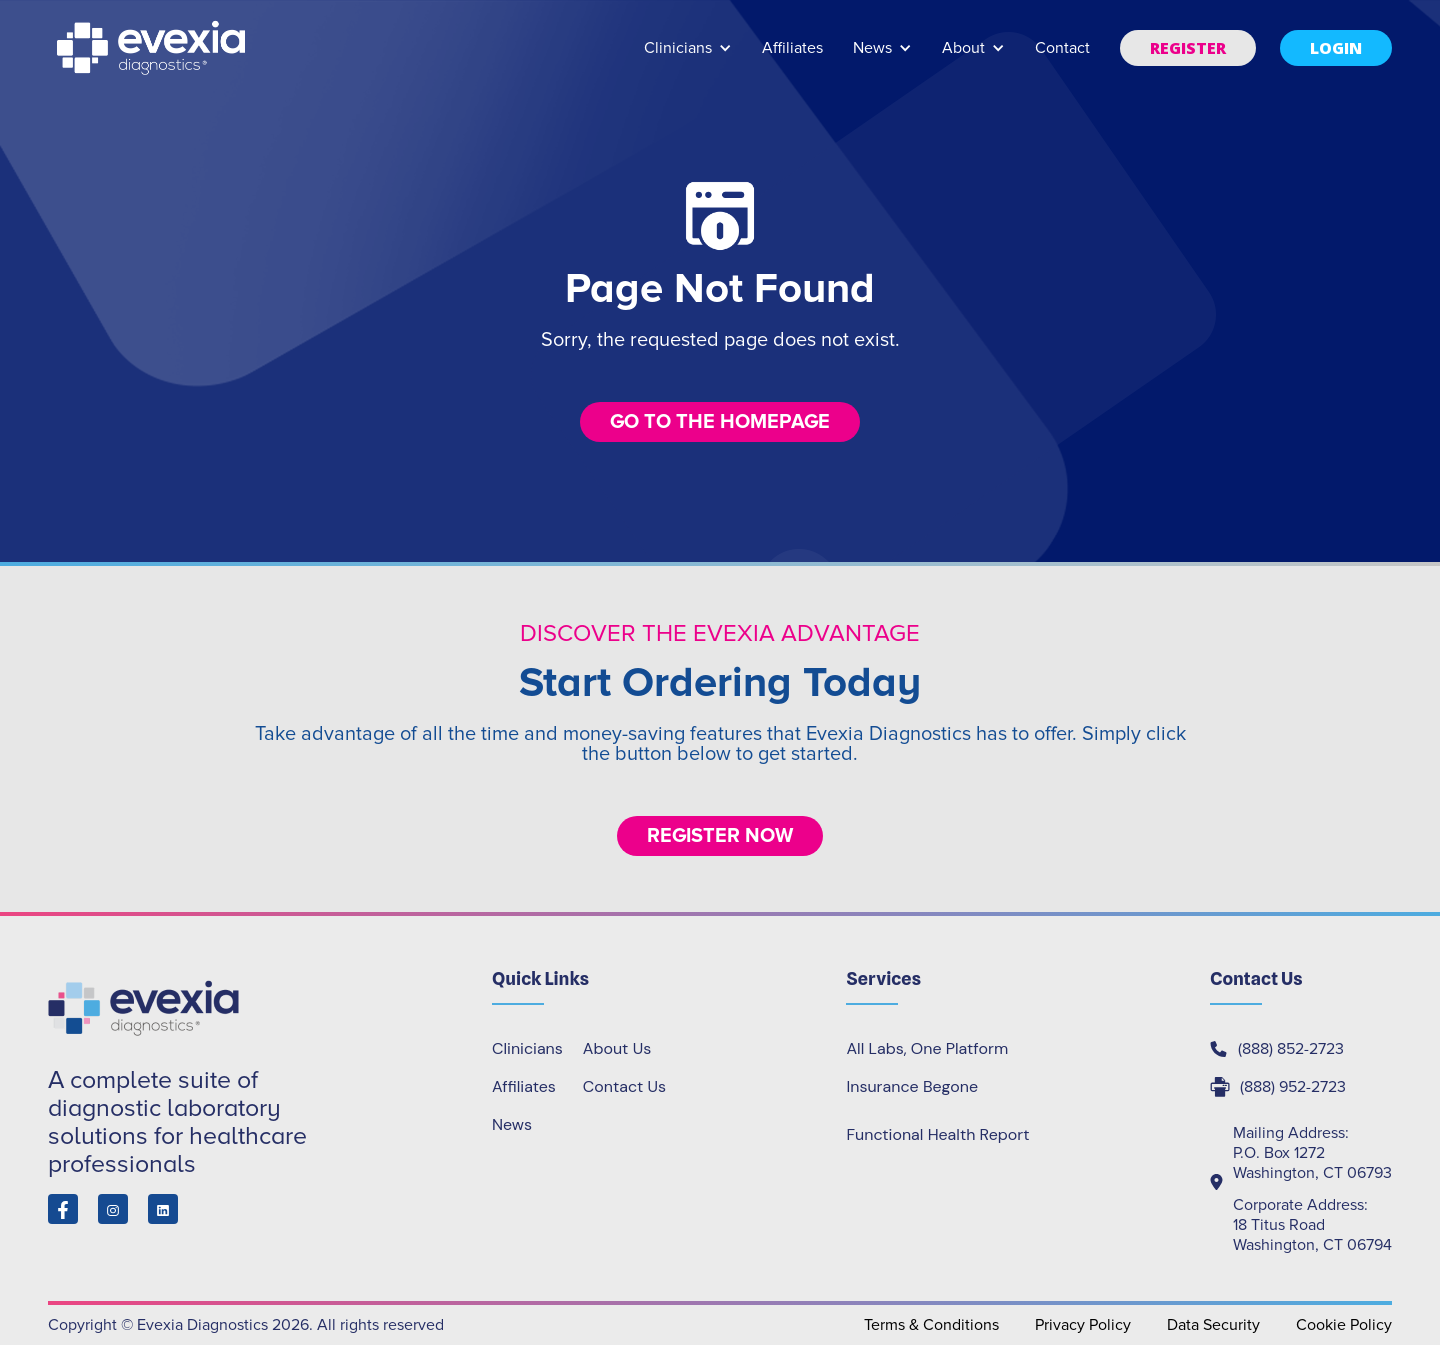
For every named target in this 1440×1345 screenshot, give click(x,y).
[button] (688, 57)
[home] (153, 48)
